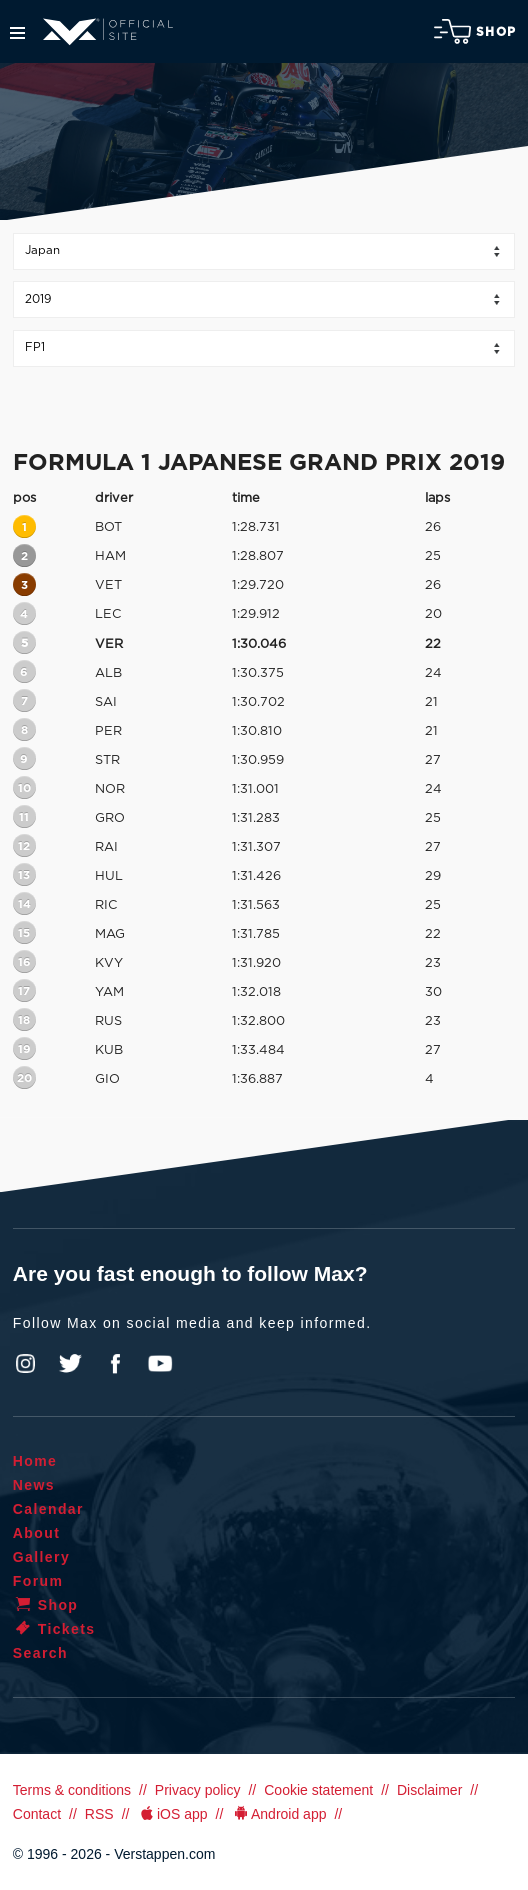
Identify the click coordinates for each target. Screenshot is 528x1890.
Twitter (71, 1364)
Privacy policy (198, 1790)
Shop (475, 31)
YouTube (160, 1364)
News (34, 1485)
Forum (38, 1581)
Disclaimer (429, 1790)
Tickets (54, 1629)
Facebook (115, 1364)
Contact (37, 1814)
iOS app (172, 1814)
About (36, 1533)
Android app (278, 1814)
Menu (17, 33)
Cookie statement (318, 1790)
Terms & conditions (72, 1790)
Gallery (41, 1557)
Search (40, 1653)
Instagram (26, 1364)
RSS (99, 1814)
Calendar (48, 1509)
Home (35, 1461)
